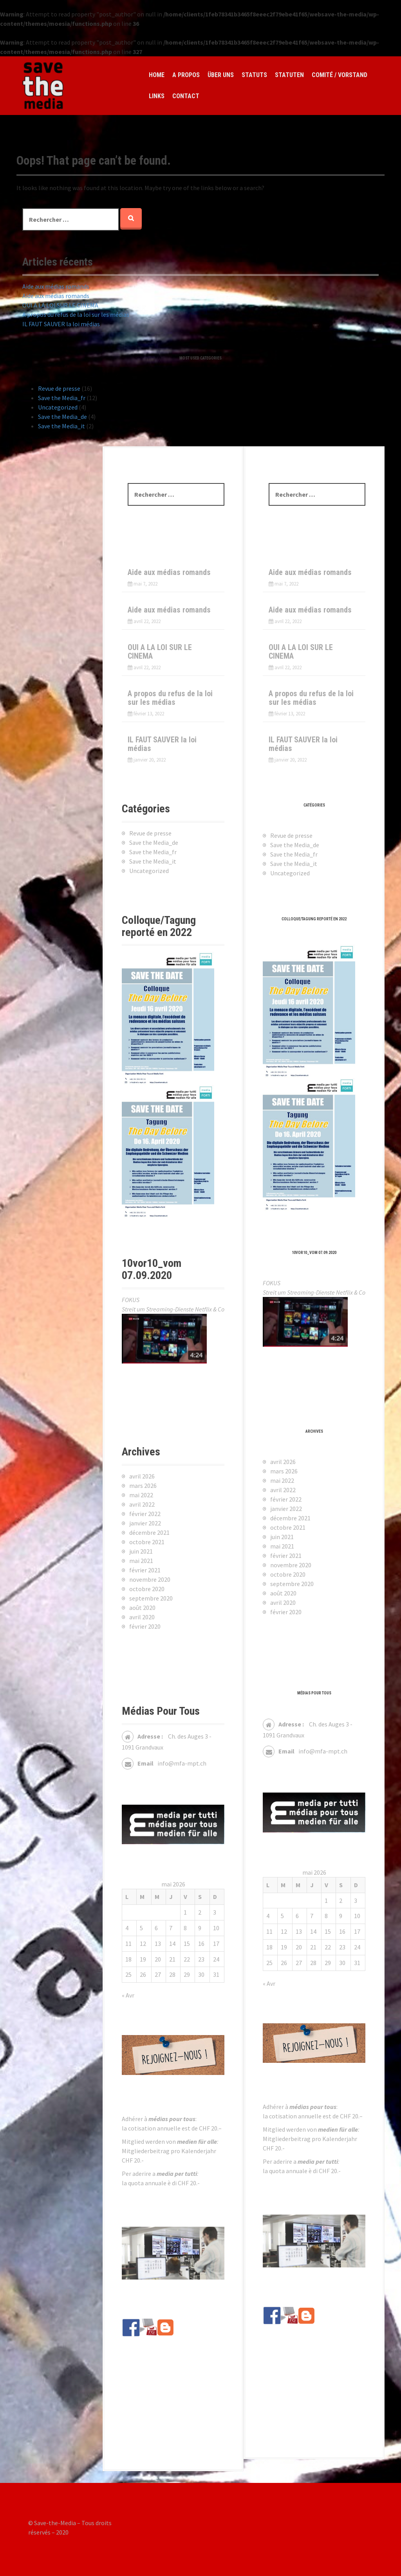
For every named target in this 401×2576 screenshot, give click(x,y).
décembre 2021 (290, 1518)
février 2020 (286, 1612)
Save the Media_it (61, 426)
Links (156, 96)
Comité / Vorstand (339, 75)
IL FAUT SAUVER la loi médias (61, 324)
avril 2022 (283, 1490)
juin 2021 (282, 1537)
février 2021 (286, 1555)
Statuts (254, 75)
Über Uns (221, 75)
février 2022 (286, 1499)
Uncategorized (58, 407)
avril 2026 (283, 1462)
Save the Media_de (62, 416)
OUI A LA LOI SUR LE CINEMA (60, 305)
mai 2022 (282, 1480)
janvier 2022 (286, 1509)
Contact (185, 96)
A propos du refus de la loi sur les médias (75, 314)
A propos (186, 75)
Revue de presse (59, 388)
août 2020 (283, 1593)
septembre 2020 (292, 1584)
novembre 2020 (290, 1565)
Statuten (289, 75)
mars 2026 (284, 1471)
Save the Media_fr (61, 398)
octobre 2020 (287, 1574)
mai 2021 (282, 1546)
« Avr (269, 1983)
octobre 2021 (287, 1527)
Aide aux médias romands (55, 286)
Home (156, 75)
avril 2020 (283, 1602)
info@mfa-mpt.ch (322, 1751)
